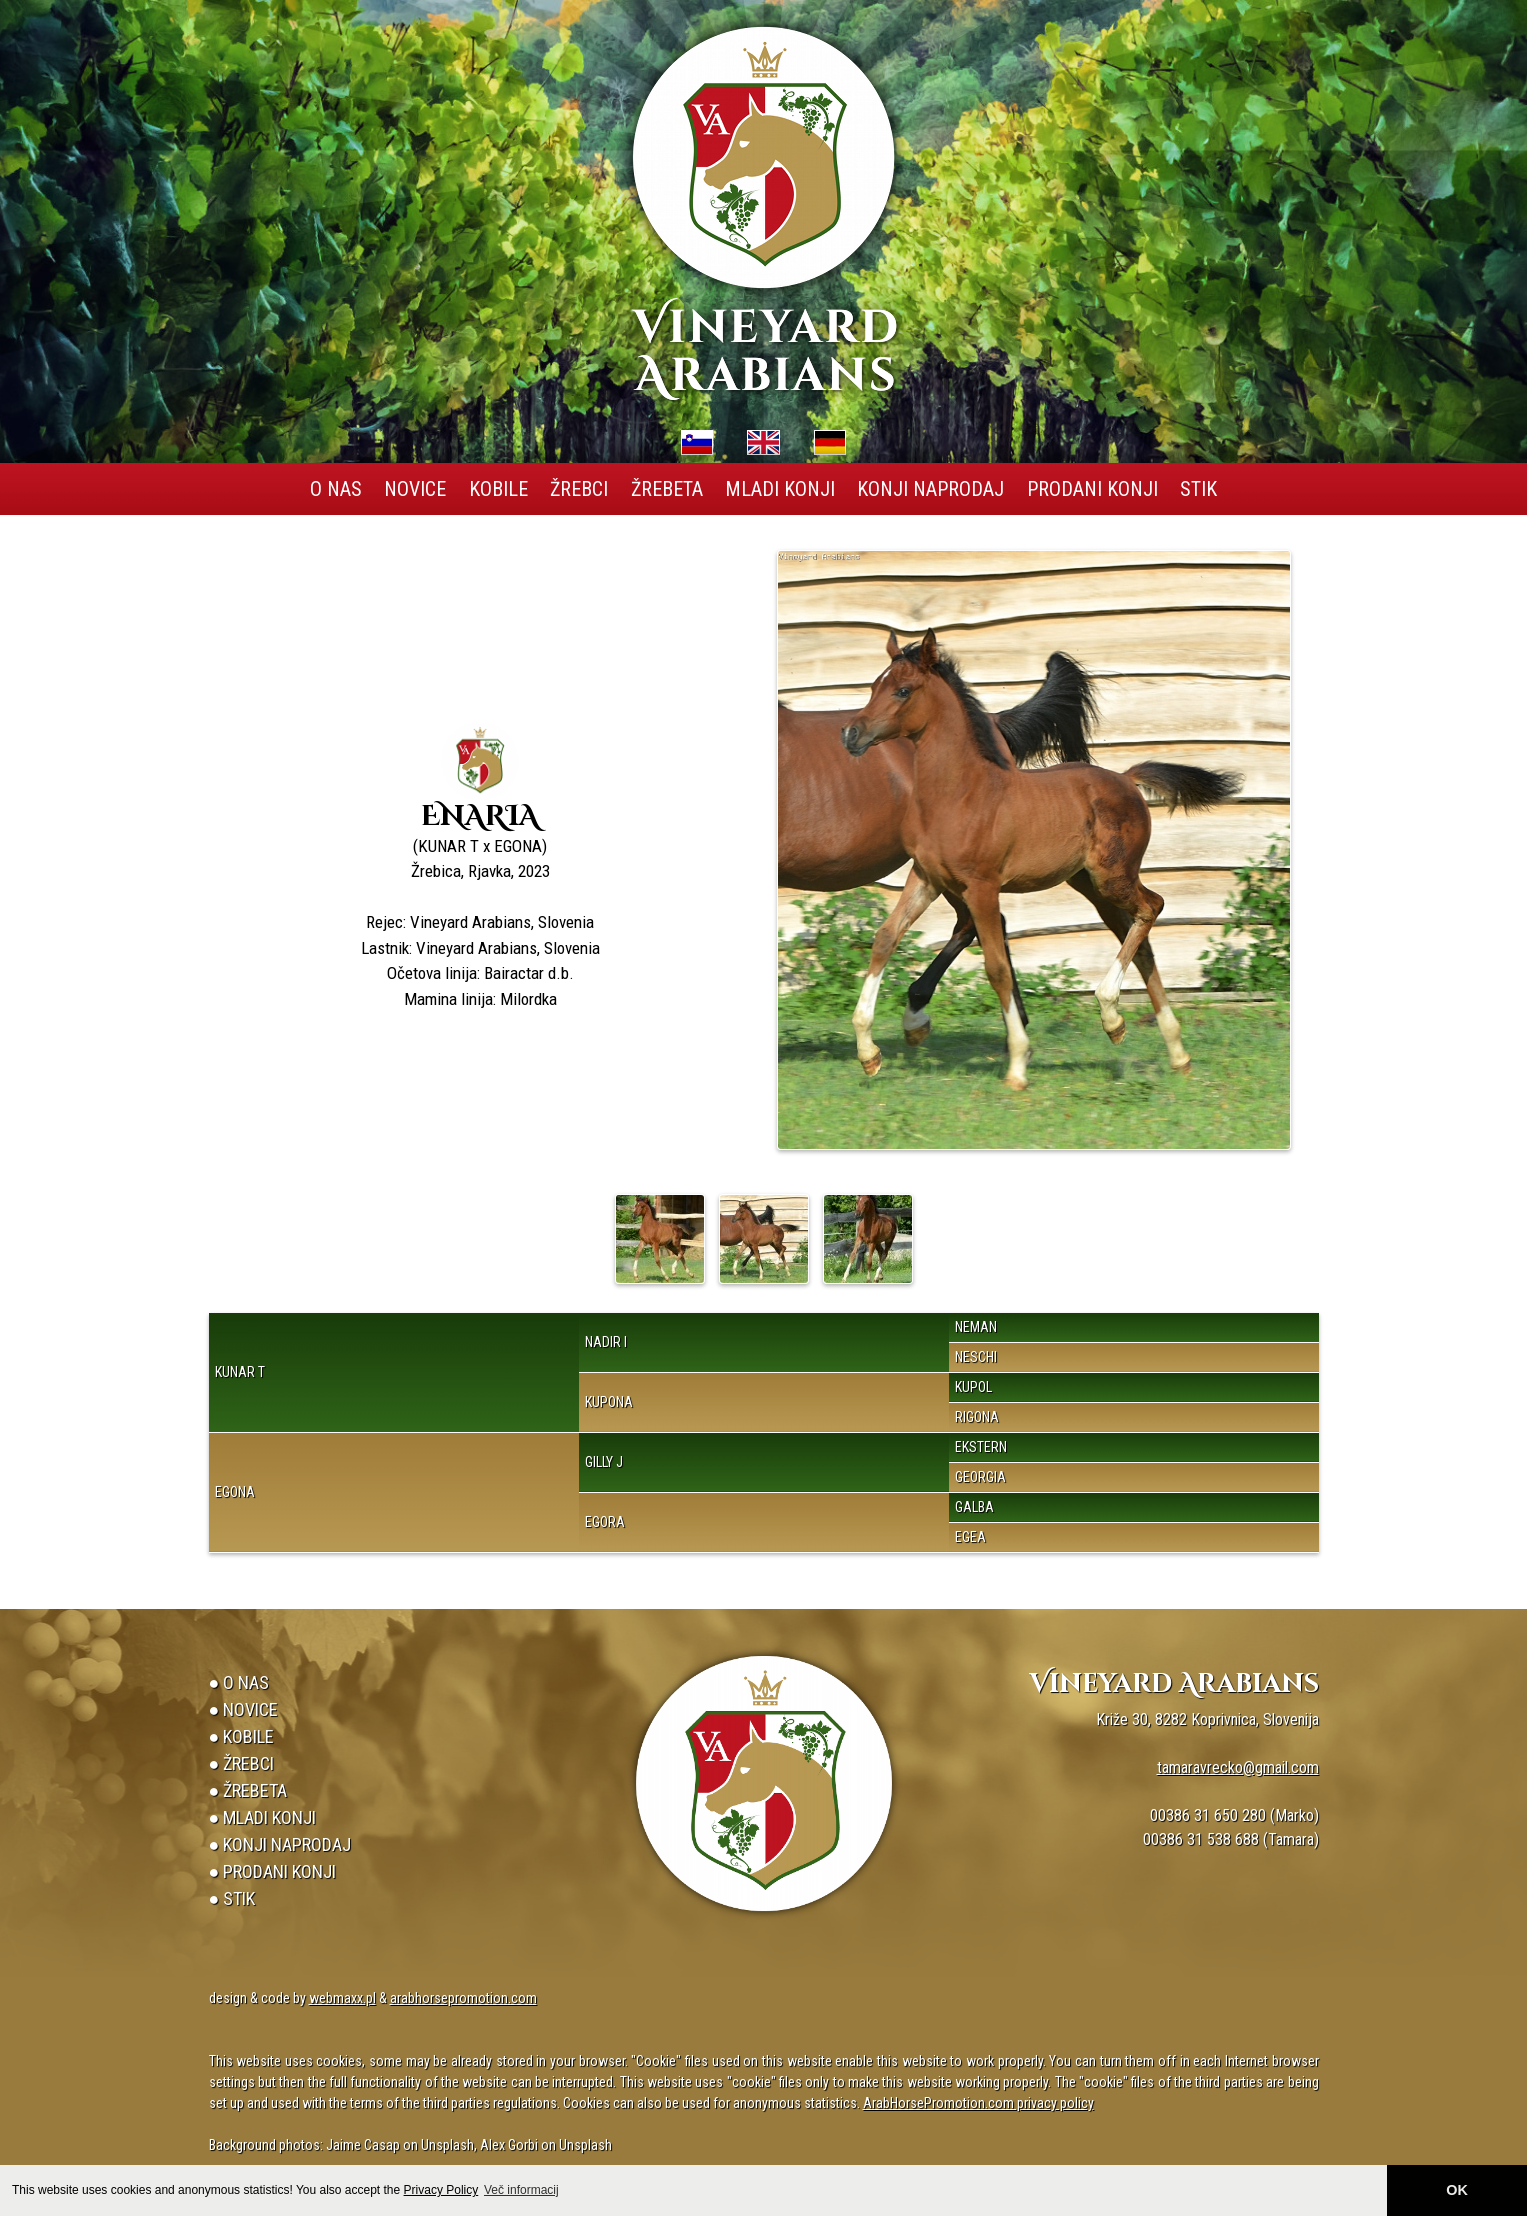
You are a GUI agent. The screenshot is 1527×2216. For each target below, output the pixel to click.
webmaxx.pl (342, 1998)
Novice (415, 489)
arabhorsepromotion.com (463, 1998)
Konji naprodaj (930, 489)
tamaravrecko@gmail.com (1238, 1767)
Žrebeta (667, 489)
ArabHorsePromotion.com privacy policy (978, 2103)
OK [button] (1457, 2190)
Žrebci (579, 489)
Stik (1198, 489)
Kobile (498, 489)
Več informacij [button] (521, 2190)
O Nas (336, 489)
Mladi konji (780, 489)
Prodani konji (1092, 489)
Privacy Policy (441, 2190)
